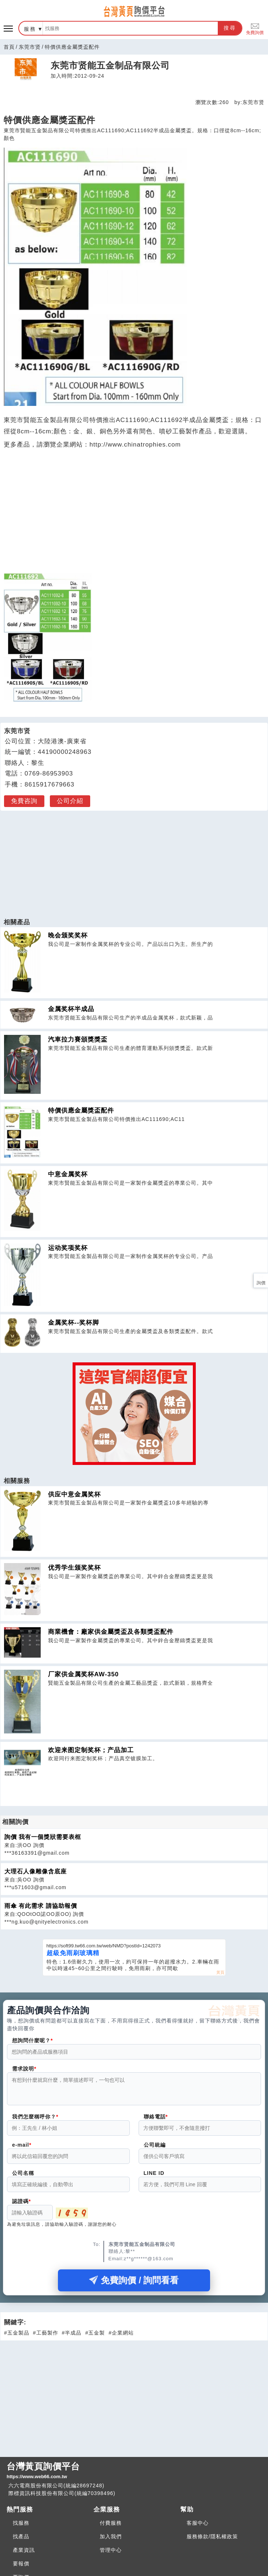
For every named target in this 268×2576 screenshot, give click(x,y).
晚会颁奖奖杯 (68, 935)
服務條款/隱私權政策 (212, 2541)
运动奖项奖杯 (68, 1247)
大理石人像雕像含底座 (35, 1871)
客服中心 (198, 2527)
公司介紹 (70, 800)
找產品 (21, 2541)
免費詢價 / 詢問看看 (134, 2285)
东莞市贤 (30, 47)
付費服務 (111, 2527)
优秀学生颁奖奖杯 (74, 1567)
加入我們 (111, 2541)
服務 (30, 29)
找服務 (21, 2527)
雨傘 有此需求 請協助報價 (40, 1906)
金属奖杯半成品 (71, 1009)
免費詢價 (255, 28)
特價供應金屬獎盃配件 (81, 1110)
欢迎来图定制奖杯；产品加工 (91, 1750)
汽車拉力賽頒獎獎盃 (77, 1039)
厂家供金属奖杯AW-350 (83, 1674)
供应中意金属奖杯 (74, 1494)
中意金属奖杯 (68, 1174)
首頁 (9, 47)
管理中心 (111, 2554)
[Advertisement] (134, 860)
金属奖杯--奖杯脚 (73, 1322)
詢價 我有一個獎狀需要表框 (42, 1837)
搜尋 (230, 28)
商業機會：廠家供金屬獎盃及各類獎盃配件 (110, 1631)
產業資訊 (24, 2554)
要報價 (21, 2568)
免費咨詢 (24, 800)
